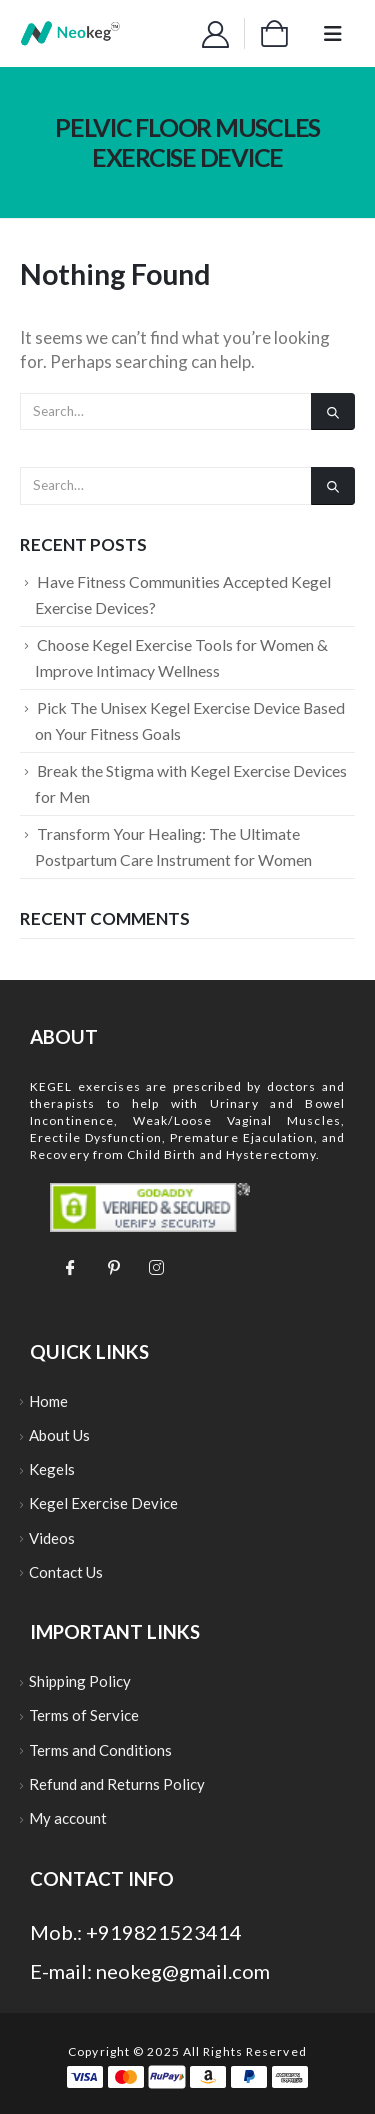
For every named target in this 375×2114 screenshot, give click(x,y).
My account (68, 1818)
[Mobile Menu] (333, 33)
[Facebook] (70, 1266)
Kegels (52, 1469)
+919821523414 (164, 1932)
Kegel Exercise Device (103, 1503)
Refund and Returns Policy (117, 1784)
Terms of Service (84, 1715)
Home (48, 1401)
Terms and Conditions (100, 1750)
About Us (59, 1435)
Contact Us (66, 1572)
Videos (52, 1538)
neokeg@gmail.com (183, 1971)
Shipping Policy (80, 1681)
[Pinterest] (113, 1266)
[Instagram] (156, 1266)
